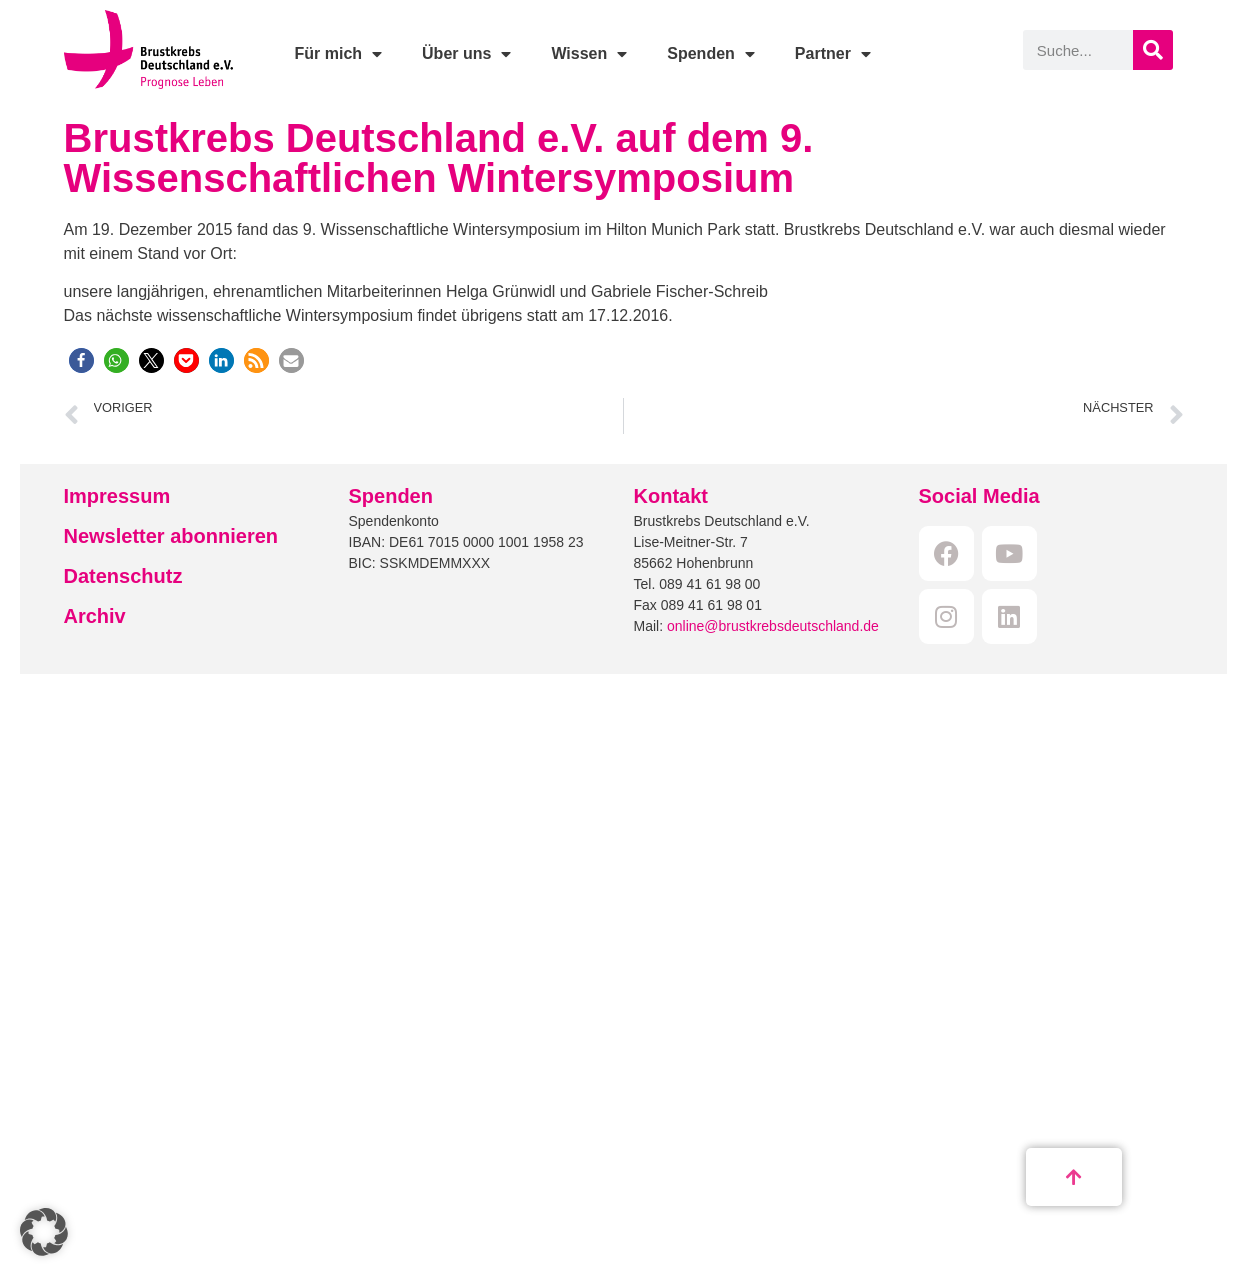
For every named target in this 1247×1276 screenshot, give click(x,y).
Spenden (711, 54)
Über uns (466, 54)
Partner (833, 54)
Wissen (589, 54)
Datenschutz (123, 576)
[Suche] (1153, 50)
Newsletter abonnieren (171, 536)
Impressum (117, 496)
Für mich (338, 54)
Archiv (95, 616)
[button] (81, 360)
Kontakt (671, 496)
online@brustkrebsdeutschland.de (773, 626)
